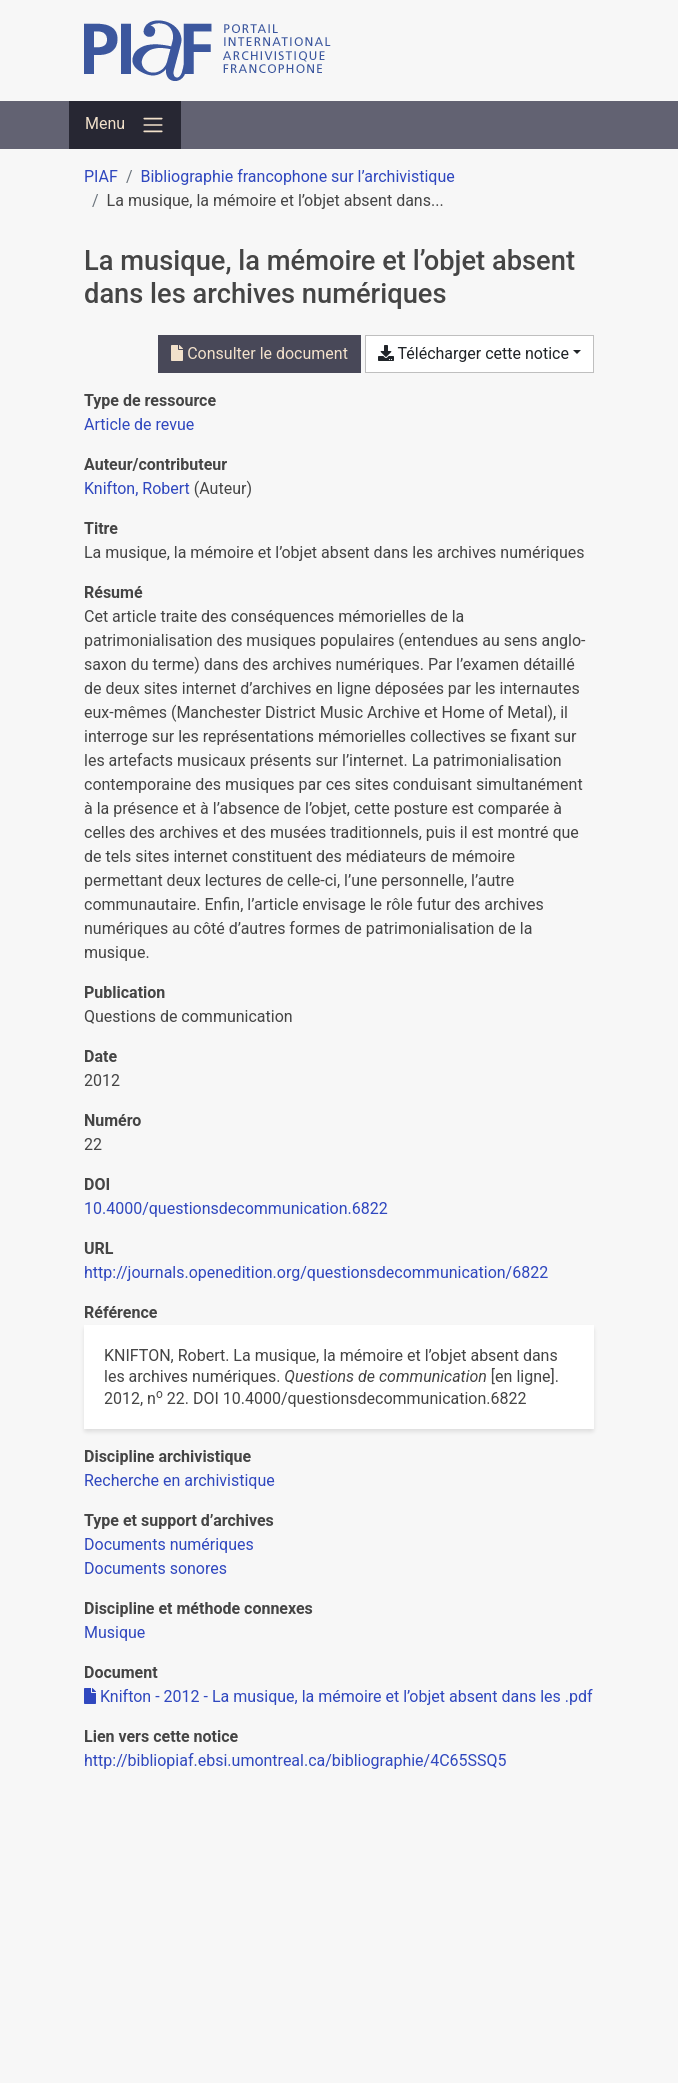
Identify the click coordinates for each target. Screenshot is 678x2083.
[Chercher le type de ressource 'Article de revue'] (139, 424)
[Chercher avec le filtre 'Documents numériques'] (169, 1544)
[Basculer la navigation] (125, 125)
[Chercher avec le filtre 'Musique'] (114, 1632)
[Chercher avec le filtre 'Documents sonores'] (155, 1568)
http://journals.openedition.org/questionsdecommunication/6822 (316, 1272)
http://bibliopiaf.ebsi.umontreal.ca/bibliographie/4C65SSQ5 (295, 1760)
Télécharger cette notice (473, 353)
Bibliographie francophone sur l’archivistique (297, 176)
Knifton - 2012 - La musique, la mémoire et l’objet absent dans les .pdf (338, 1696)
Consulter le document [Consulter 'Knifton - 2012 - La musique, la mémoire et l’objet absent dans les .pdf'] (259, 353)
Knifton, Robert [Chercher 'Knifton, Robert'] (137, 488)
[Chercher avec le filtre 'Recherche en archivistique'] (179, 1480)
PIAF (101, 176)
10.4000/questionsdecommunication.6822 (236, 1208)
